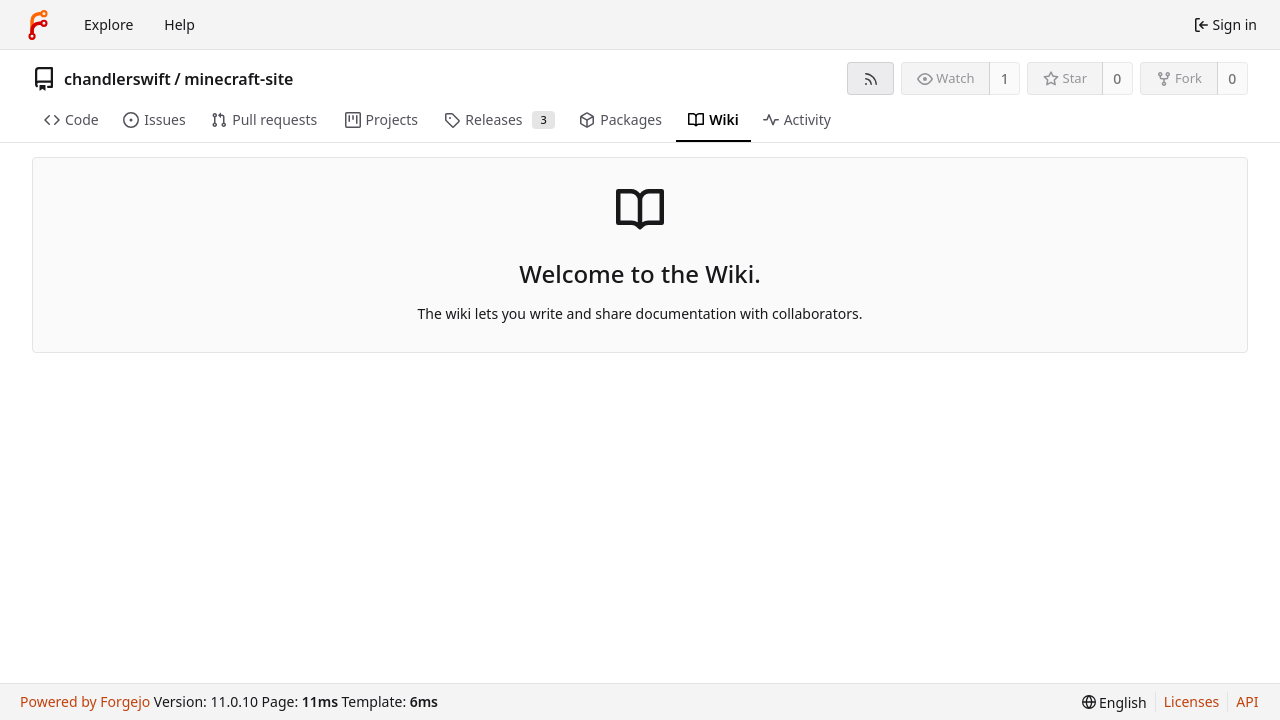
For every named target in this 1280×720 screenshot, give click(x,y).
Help (179, 24)
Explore (108, 24)
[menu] (1114, 702)
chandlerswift (117, 79)
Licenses (1192, 701)
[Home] (38, 25)
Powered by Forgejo (85, 701)
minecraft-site (238, 79)
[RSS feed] (870, 78)
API (1247, 701)
